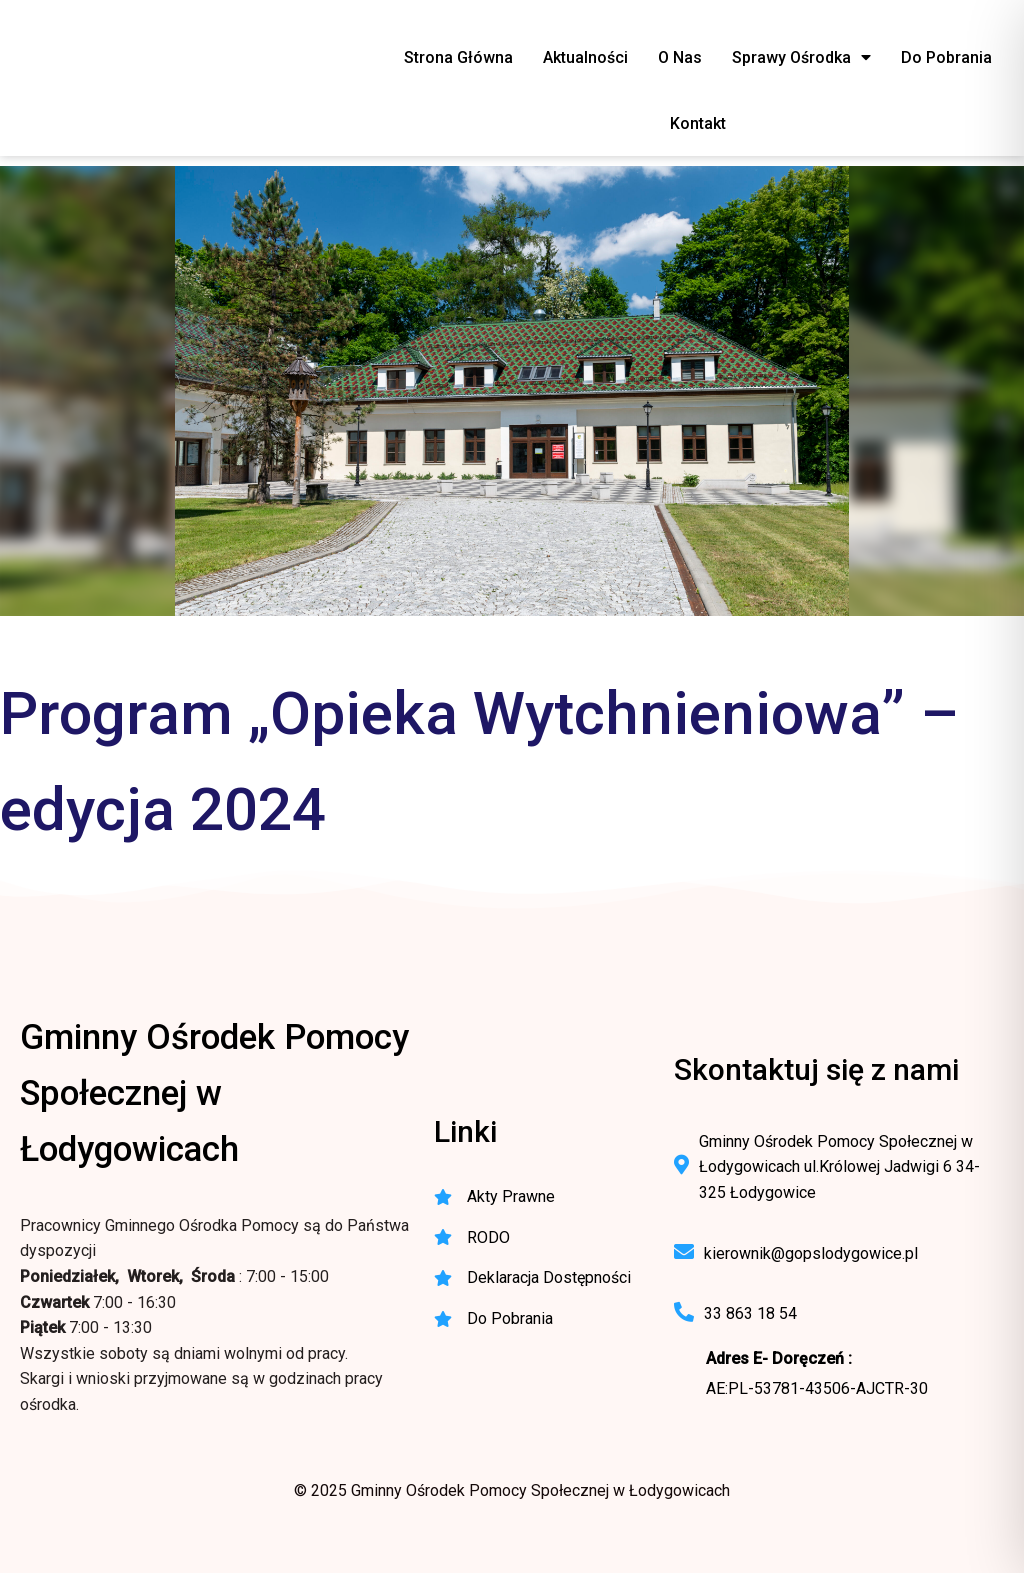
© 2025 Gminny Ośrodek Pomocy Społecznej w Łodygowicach (512, 1490)
